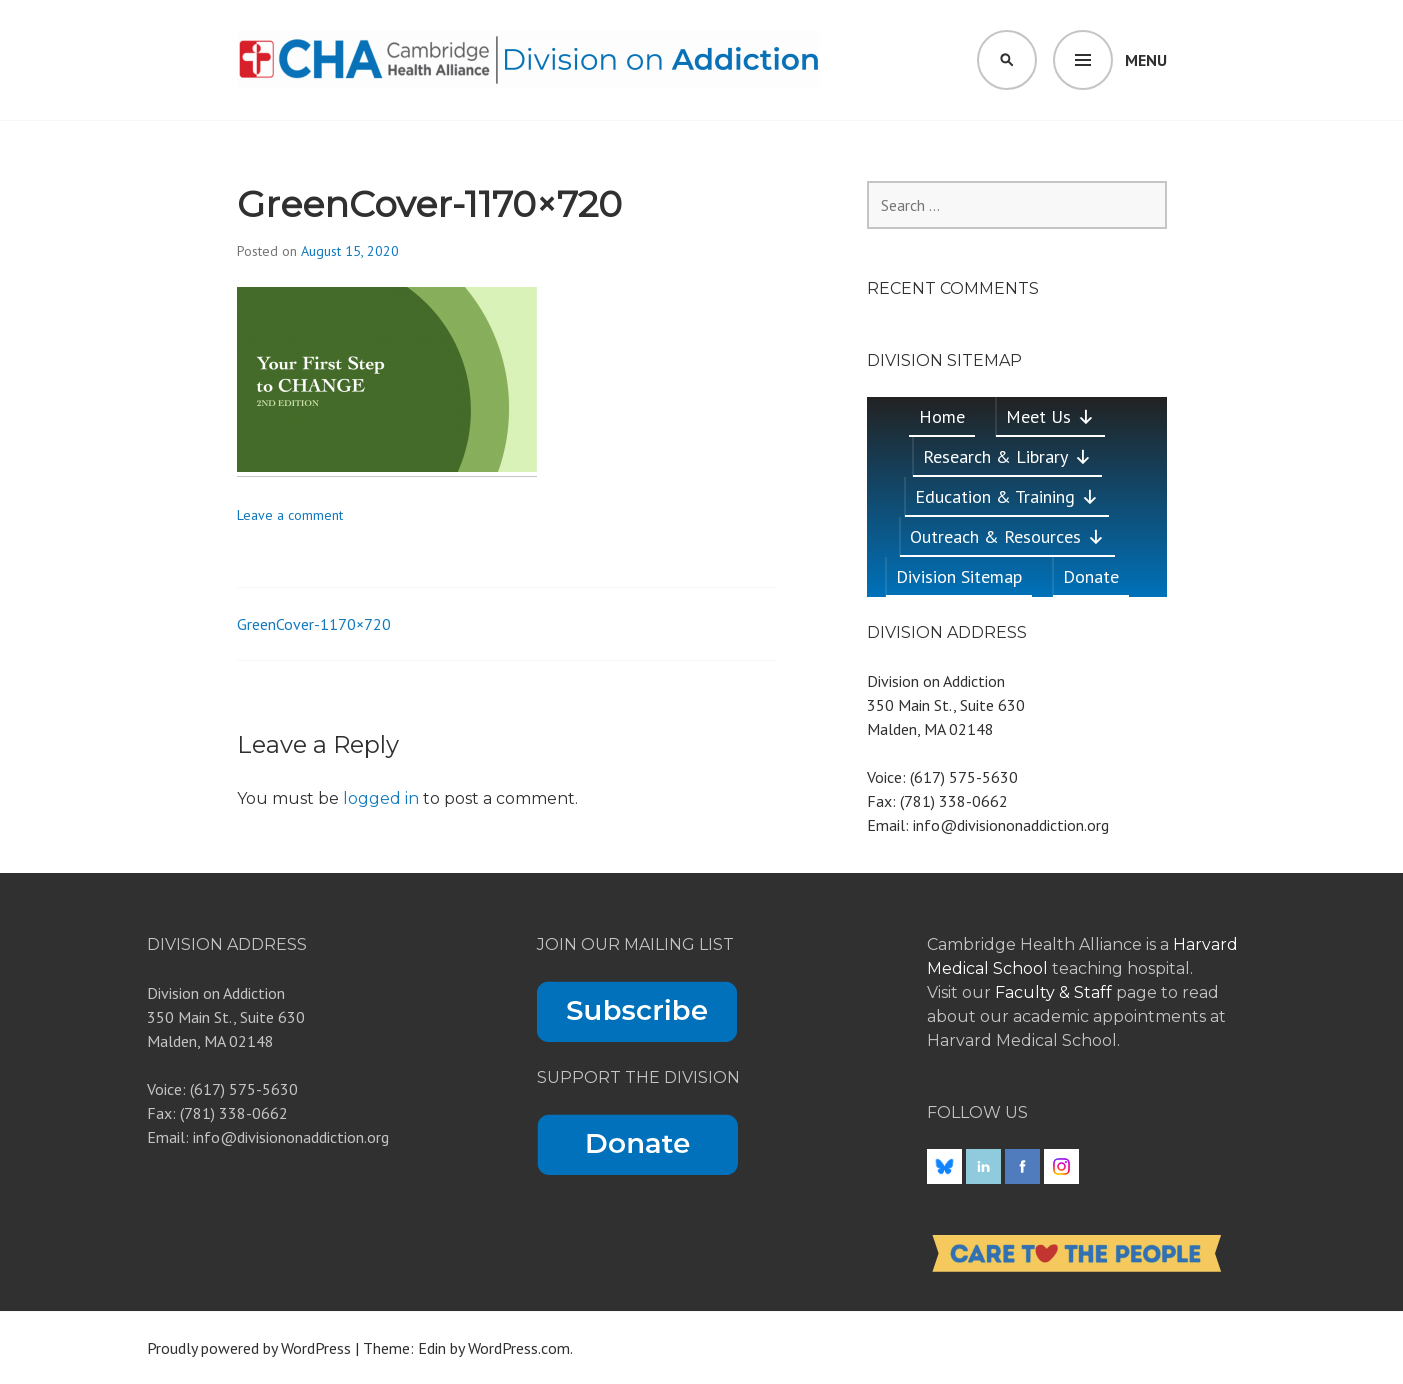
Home (942, 416)
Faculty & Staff (1055, 992)
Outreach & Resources (1007, 536)
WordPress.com (519, 1348)
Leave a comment (290, 515)
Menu (1146, 60)
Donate (1091, 576)
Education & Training (1007, 496)
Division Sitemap (959, 576)
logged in (381, 798)
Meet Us (1050, 416)
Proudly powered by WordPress (249, 1348)
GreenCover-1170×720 (314, 624)
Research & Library (1007, 456)
